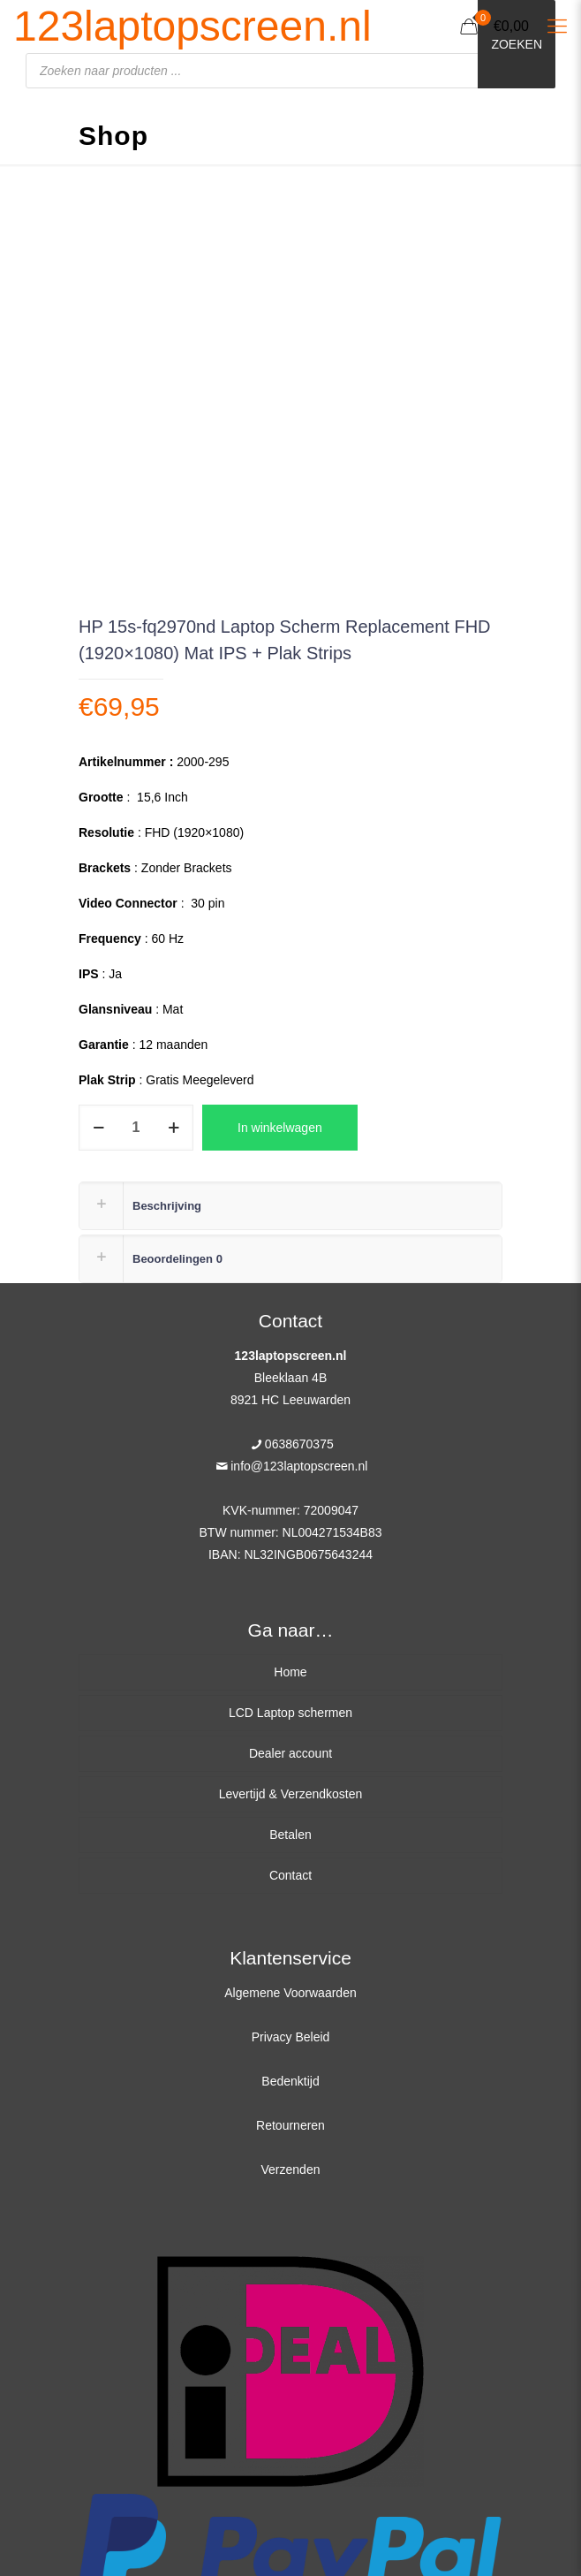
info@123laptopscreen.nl (298, 1466)
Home (290, 1672)
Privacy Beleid (291, 2037)
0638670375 (299, 1444)
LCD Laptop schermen (290, 1713)
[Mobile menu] (557, 26)
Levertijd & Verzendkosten (291, 1794)
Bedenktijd (290, 2081)
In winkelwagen (280, 1128)
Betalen (290, 1835)
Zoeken (516, 44)
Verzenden (291, 2169)
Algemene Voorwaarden (290, 1993)
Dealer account (290, 1753)
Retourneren (290, 2125)
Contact (290, 1875)
